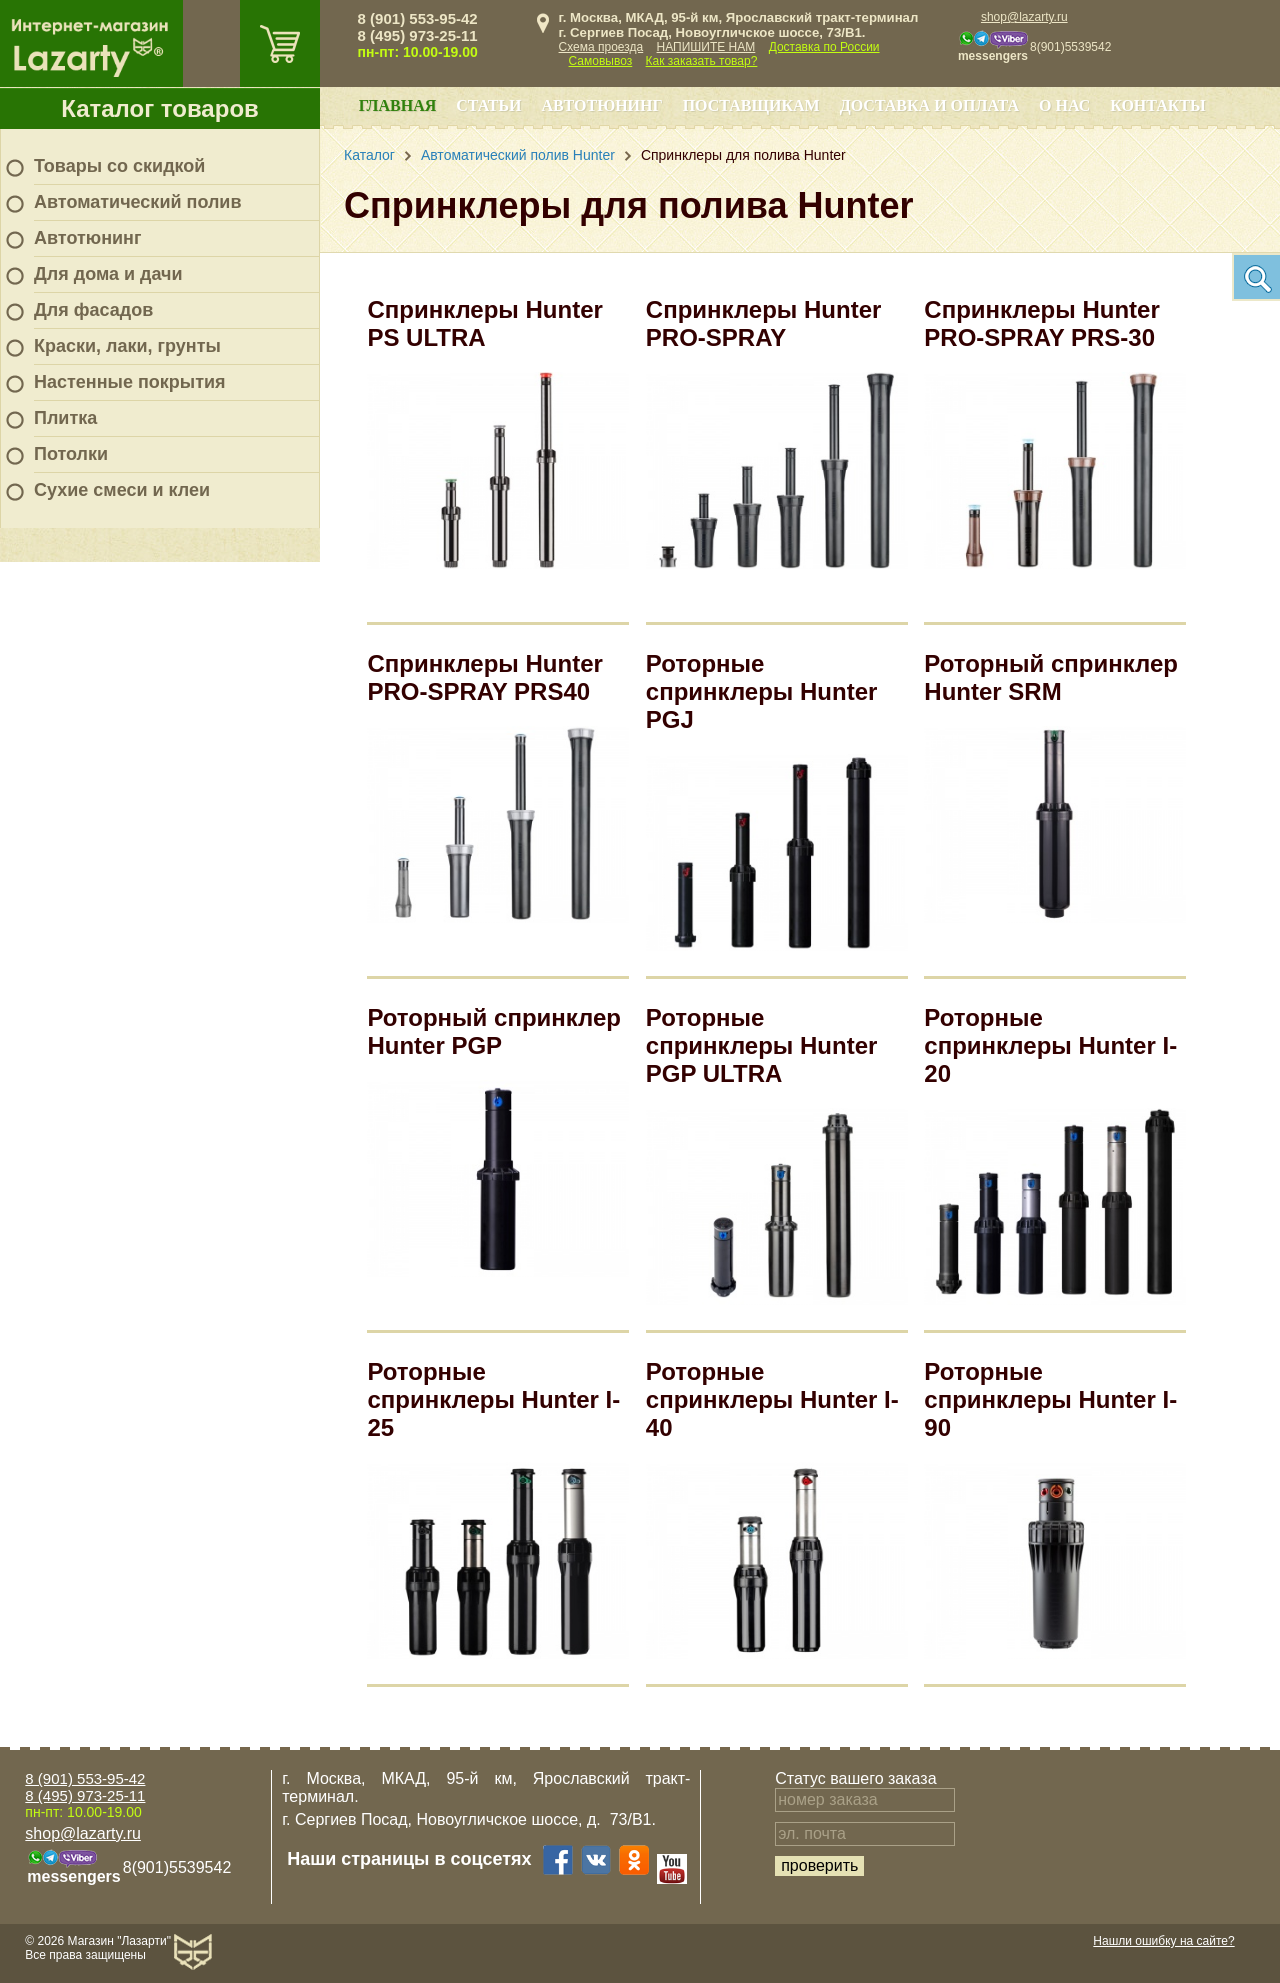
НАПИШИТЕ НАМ (706, 47)
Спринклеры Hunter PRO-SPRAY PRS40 (484, 677)
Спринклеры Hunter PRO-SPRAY (763, 323)
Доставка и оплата (929, 105)
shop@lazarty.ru (1024, 17)
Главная (397, 105)
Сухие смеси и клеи (122, 490)
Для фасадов (93, 310)
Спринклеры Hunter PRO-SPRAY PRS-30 (1041, 323)
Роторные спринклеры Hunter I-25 (493, 1399)
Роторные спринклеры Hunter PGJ (762, 691)
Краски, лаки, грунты (127, 346)
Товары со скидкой (119, 166)
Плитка (65, 418)
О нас (1064, 105)
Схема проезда (601, 47)
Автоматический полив (138, 202)
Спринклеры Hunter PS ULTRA (484, 323)
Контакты (1158, 105)
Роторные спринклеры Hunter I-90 (1050, 1399)
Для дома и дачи (108, 274)
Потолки (71, 454)
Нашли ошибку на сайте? (1163, 1941)
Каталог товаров (160, 108)
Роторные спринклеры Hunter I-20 (1050, 1045)
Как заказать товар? (702, 61)
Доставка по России (824, 47)
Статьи (488, 105)
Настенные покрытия (130, 382)
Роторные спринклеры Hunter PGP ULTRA (762, 1045)
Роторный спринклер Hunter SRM (1051, 677)
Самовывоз (601, 61)
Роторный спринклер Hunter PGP (494, 1031)
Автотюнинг (87, 238)
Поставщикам (751, 105)
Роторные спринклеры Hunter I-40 (772, 1399)
